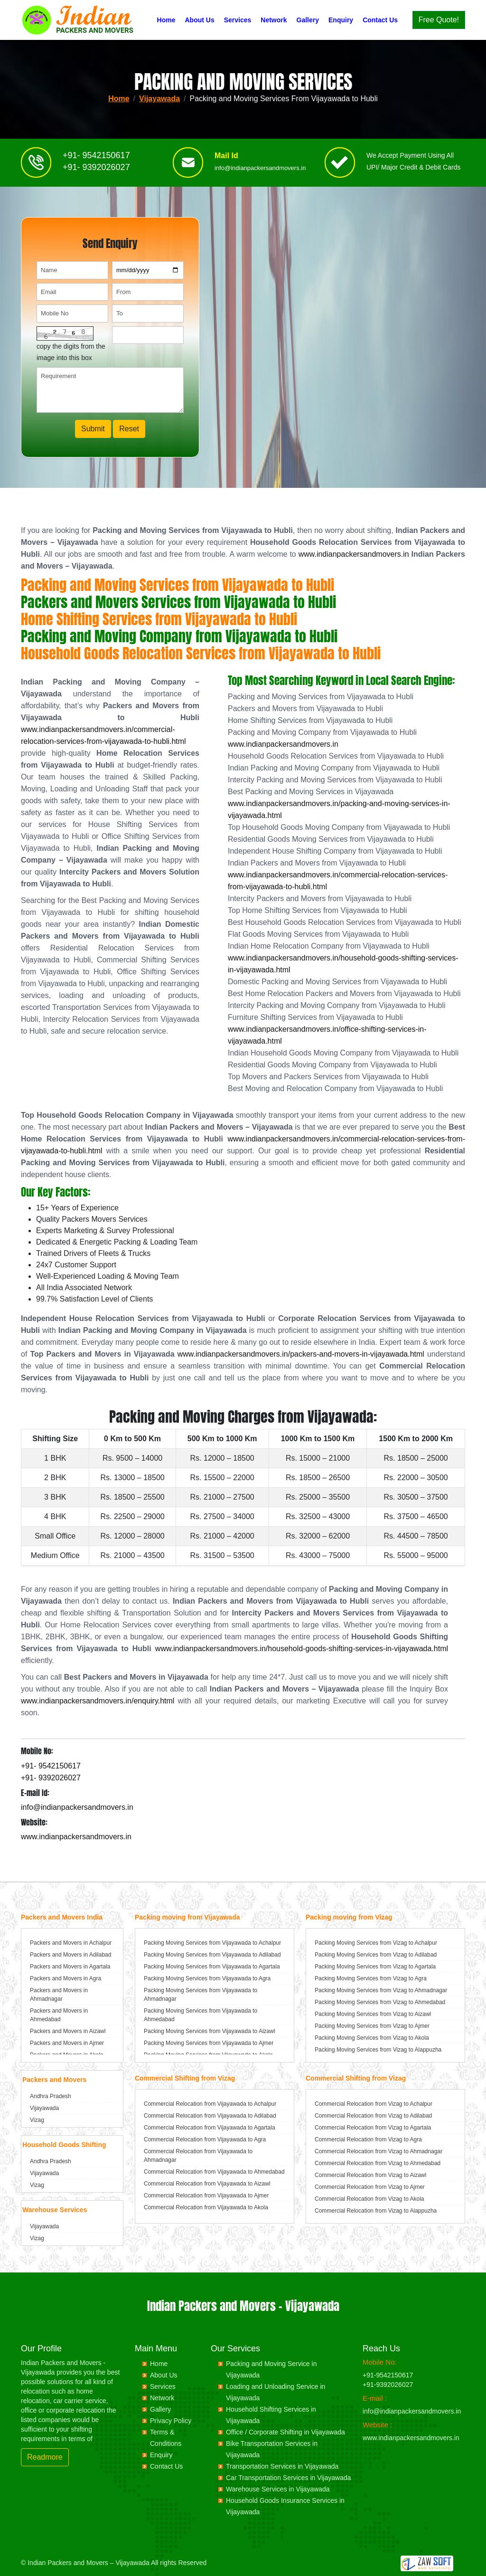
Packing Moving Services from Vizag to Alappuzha (378, 2049)
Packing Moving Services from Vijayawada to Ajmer (208, 2043)
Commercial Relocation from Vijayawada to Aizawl (207, 2183)
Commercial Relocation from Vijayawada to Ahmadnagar (198, 2155)
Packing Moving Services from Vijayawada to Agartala (212, 1966)
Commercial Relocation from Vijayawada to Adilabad (210, 2115)
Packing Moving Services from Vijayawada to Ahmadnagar (200, 1994)
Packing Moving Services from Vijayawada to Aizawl (209, 2031)
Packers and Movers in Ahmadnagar (59, 1994)
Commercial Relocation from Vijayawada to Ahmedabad (214, 2171)
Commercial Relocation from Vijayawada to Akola (206, 2207)
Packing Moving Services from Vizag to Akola (372, 2037)
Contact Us (380, 20)
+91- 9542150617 (96, 159)
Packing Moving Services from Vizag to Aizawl (373, 2014)
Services (238, 20)
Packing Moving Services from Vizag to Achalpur (376, 1942)
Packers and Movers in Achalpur (71, 1942)
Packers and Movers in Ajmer (67, 2043)
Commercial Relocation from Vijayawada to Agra (205, 2139)
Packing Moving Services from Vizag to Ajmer (372, 2026)
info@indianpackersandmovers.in (260, 171)
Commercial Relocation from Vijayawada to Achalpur (210, 2104)
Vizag (37, 2120)
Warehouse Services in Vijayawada (278, 2489)
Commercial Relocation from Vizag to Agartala (373, 2127)
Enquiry (340, 20)
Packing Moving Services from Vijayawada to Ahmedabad (200, 2015)
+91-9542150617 (388, 2375)
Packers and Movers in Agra (65, 1978)
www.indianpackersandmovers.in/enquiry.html (97, 1701)
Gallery (308, 20)
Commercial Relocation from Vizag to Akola (369, 2199)
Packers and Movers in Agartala (70, 1966)
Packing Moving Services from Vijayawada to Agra (207, 1978)
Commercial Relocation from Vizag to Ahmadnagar (378, 2151)
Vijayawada (159, 99)
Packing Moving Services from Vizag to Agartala (375, 1966)
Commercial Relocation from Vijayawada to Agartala (209, 2127)
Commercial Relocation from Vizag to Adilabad (373, 2115)
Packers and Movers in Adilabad (70, 1954)
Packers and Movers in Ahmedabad (59, 2015)
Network (274, 20)
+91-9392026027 (388, 2384)
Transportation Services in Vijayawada (282, 2466)
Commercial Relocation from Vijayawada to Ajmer (206, 2195)
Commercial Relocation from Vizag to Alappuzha (376, 2210)
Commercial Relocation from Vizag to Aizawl (370, 2175)
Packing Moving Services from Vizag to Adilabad (376, 1954)
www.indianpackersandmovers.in (354, 554)
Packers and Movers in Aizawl (67, 2031)
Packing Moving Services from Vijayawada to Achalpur (212, 1942)
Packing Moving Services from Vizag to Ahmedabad (380, 2002)
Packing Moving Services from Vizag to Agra (371, 1978)
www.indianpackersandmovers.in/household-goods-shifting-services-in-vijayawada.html (301, 1648)
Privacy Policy (170, 2420)
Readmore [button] (45, 2457)
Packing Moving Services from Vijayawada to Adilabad (212, 1954)
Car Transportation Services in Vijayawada (288, 2477)
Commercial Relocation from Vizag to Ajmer (370, 2187)
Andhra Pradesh (50, 2096)
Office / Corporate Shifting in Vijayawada (285, 2432)
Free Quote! (439, 20)
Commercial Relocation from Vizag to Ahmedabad (377, 2163)
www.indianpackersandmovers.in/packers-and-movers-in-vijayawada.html (301, 1354)
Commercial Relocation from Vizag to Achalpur (373, 2104)
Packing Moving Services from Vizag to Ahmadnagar (381, 1990)
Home (166, 20)
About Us (199, 20)
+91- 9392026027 (96, 171)
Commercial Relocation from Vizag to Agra (368, 2139)
